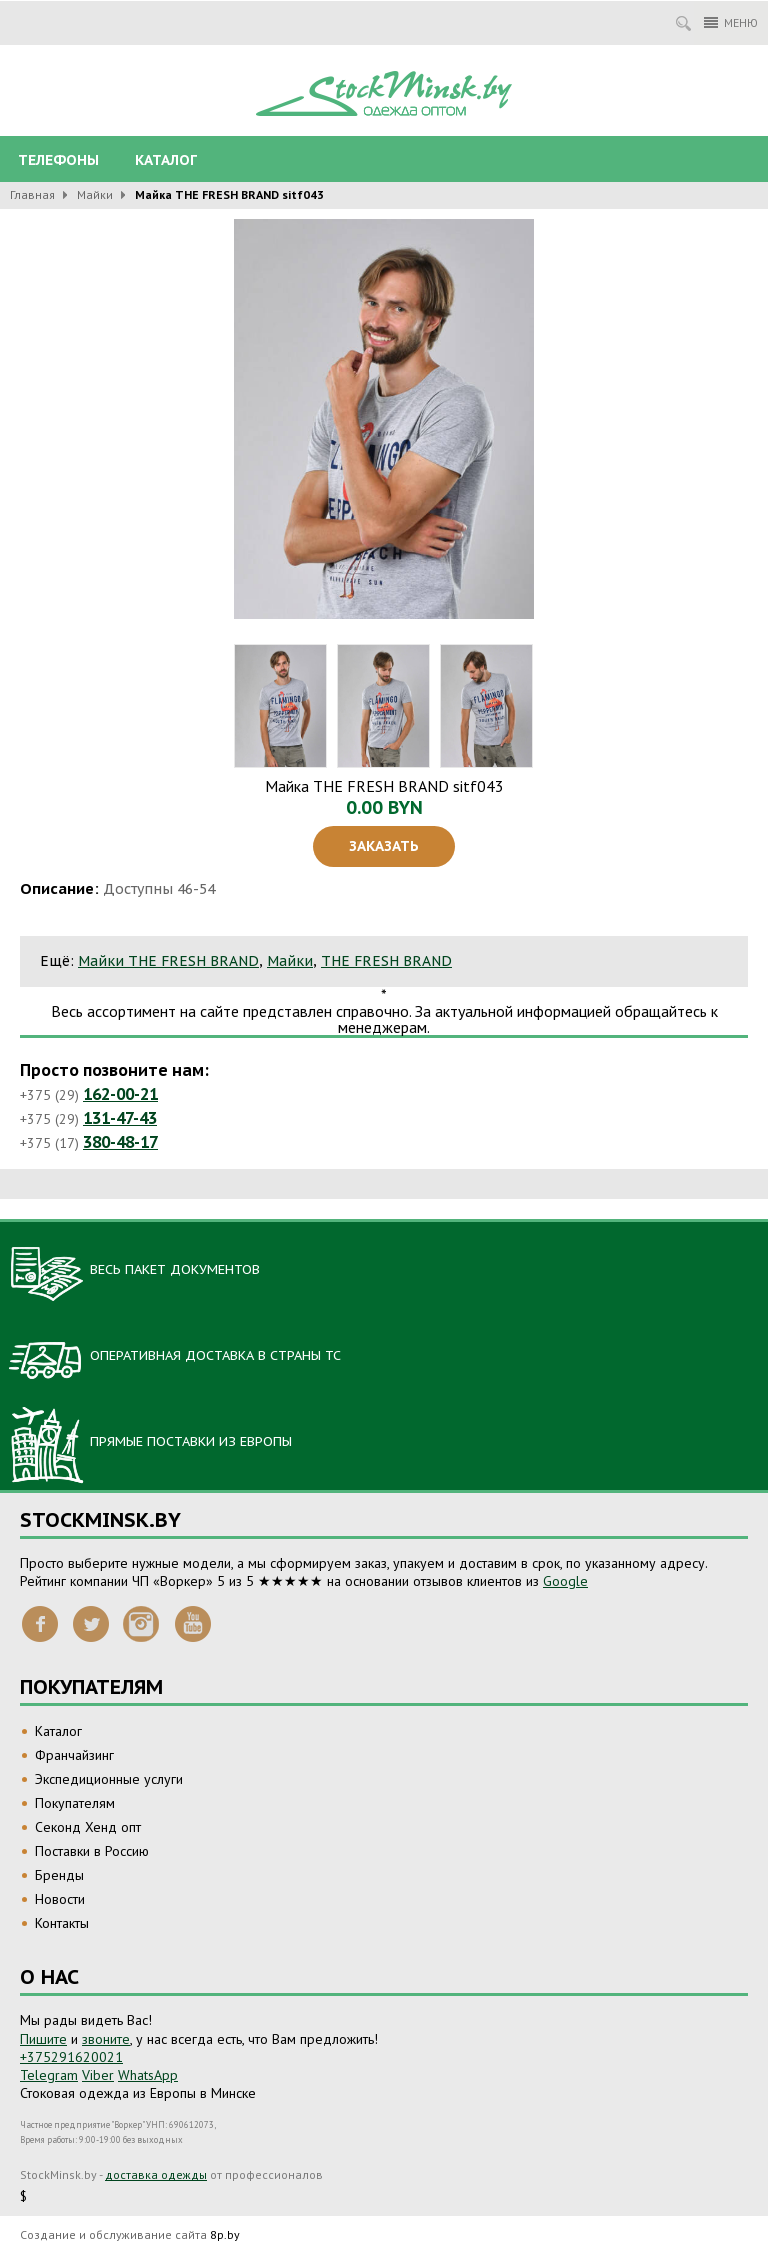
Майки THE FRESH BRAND (168, 961)
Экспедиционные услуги (109, 1779)
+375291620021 (71, 2057)
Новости (60, 1899)
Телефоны (58, 160)
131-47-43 (120, 1118)
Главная (32, 194)
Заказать (384, 846)
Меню (731, 22)
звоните (106, 2039)
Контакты (62, 1923)
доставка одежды (156, 2174)
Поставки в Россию (92, 1851)
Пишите (43, 2039)
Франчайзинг (74, 1755)
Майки (95, 194)
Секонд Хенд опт (88, 1827)
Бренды (59, 1875)
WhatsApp (148, 2075)
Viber (98, 2075)
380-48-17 (120, 1142)
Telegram (49, 2075)
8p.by (225, 2234)
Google (565, 1581)
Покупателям (75, 1803)
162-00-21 (120, 1094)
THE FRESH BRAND (386, 961)
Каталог (166, 160)
